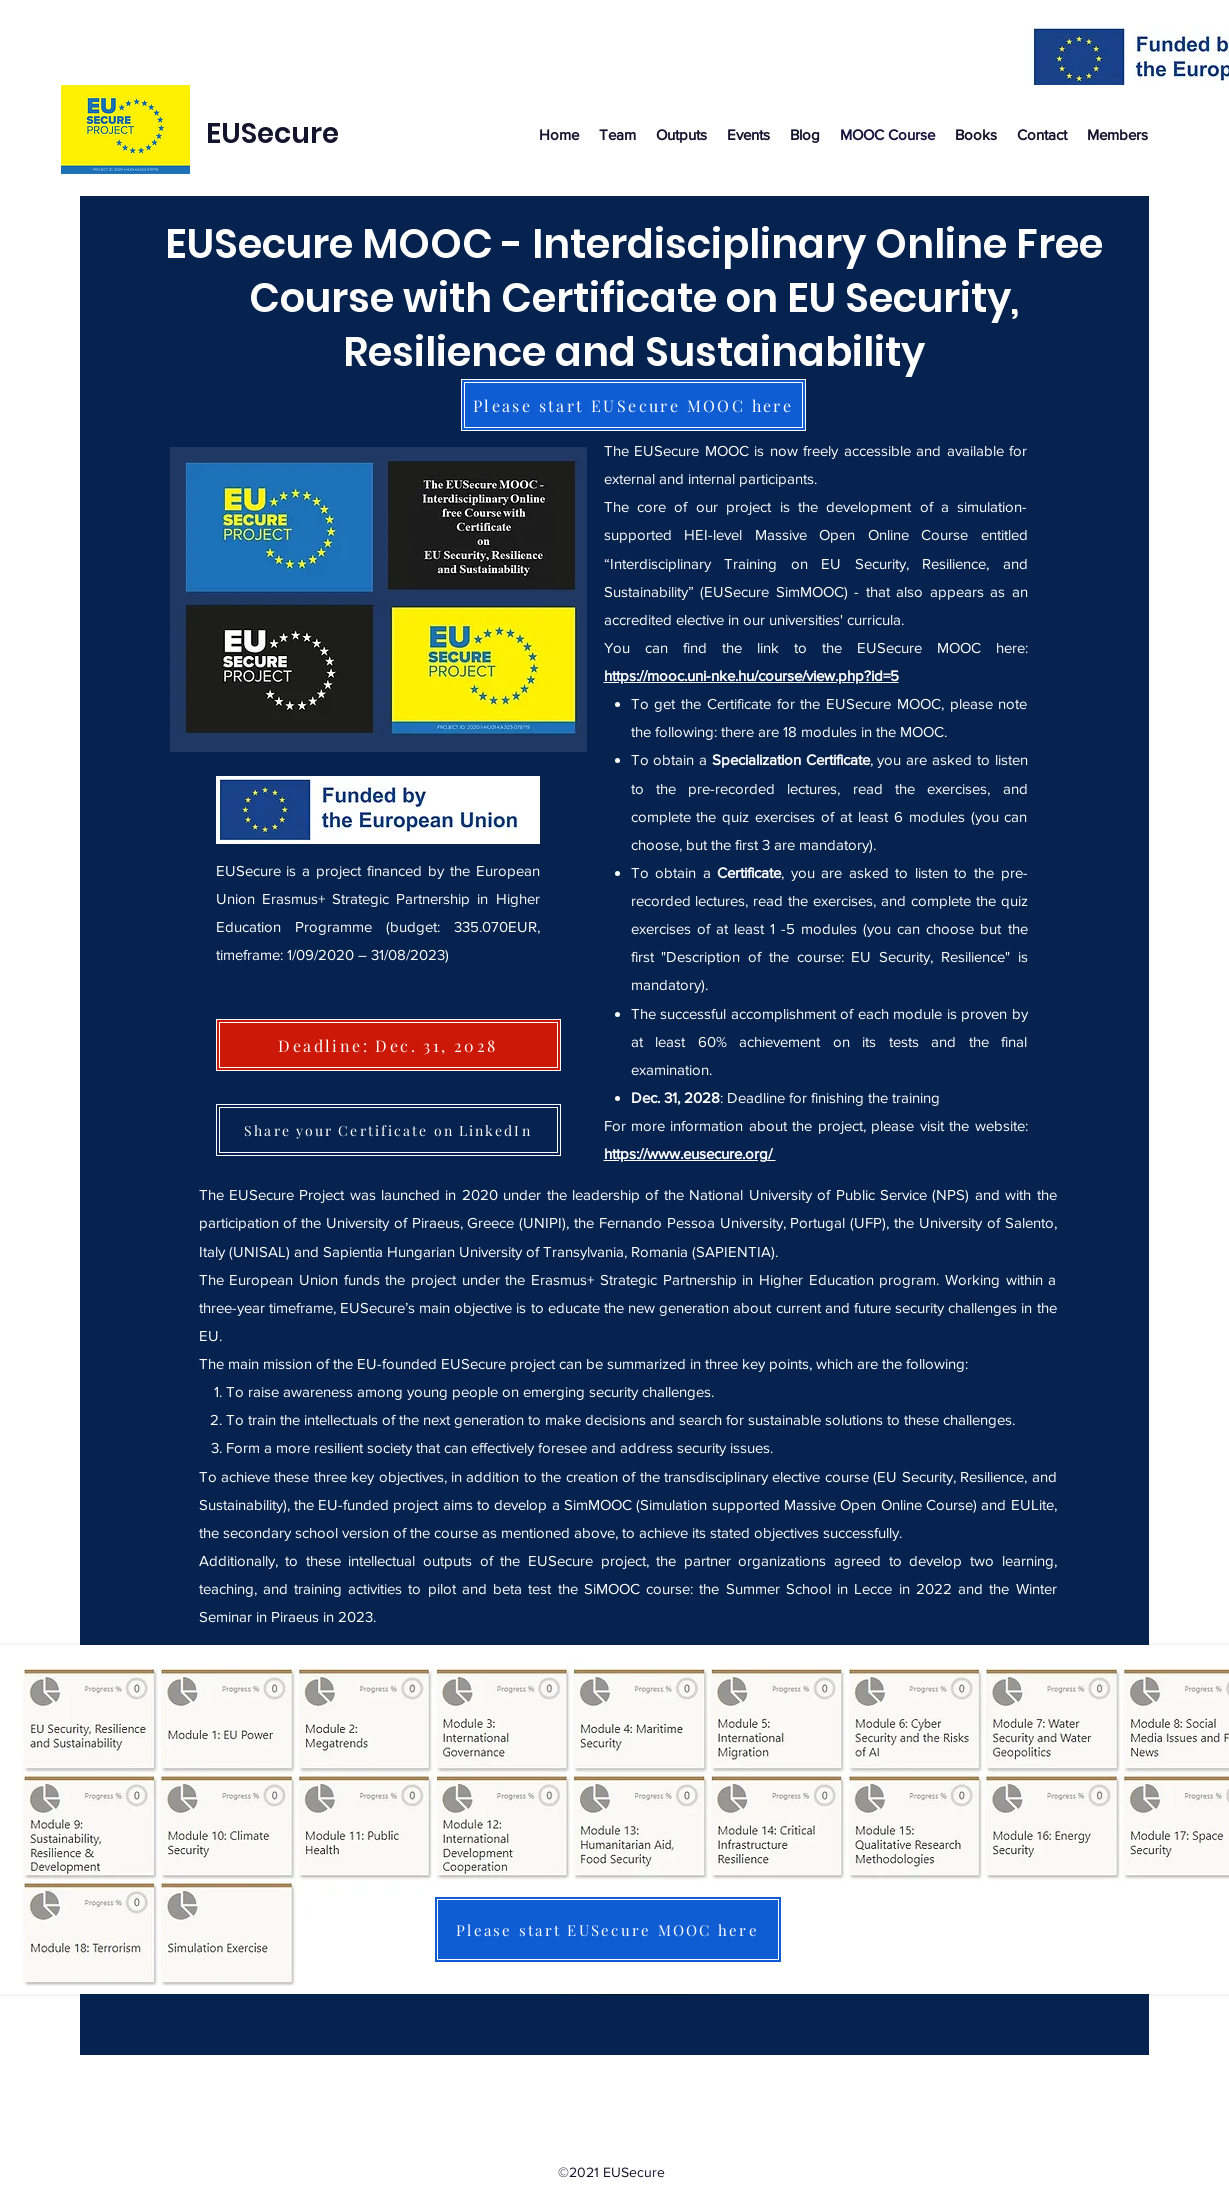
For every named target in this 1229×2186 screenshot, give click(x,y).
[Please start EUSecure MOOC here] (633, 405)
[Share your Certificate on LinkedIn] (388, 1130)
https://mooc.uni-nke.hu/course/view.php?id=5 (751, 675)
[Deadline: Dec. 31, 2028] (388, 1045)
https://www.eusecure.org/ (690, 1153)
